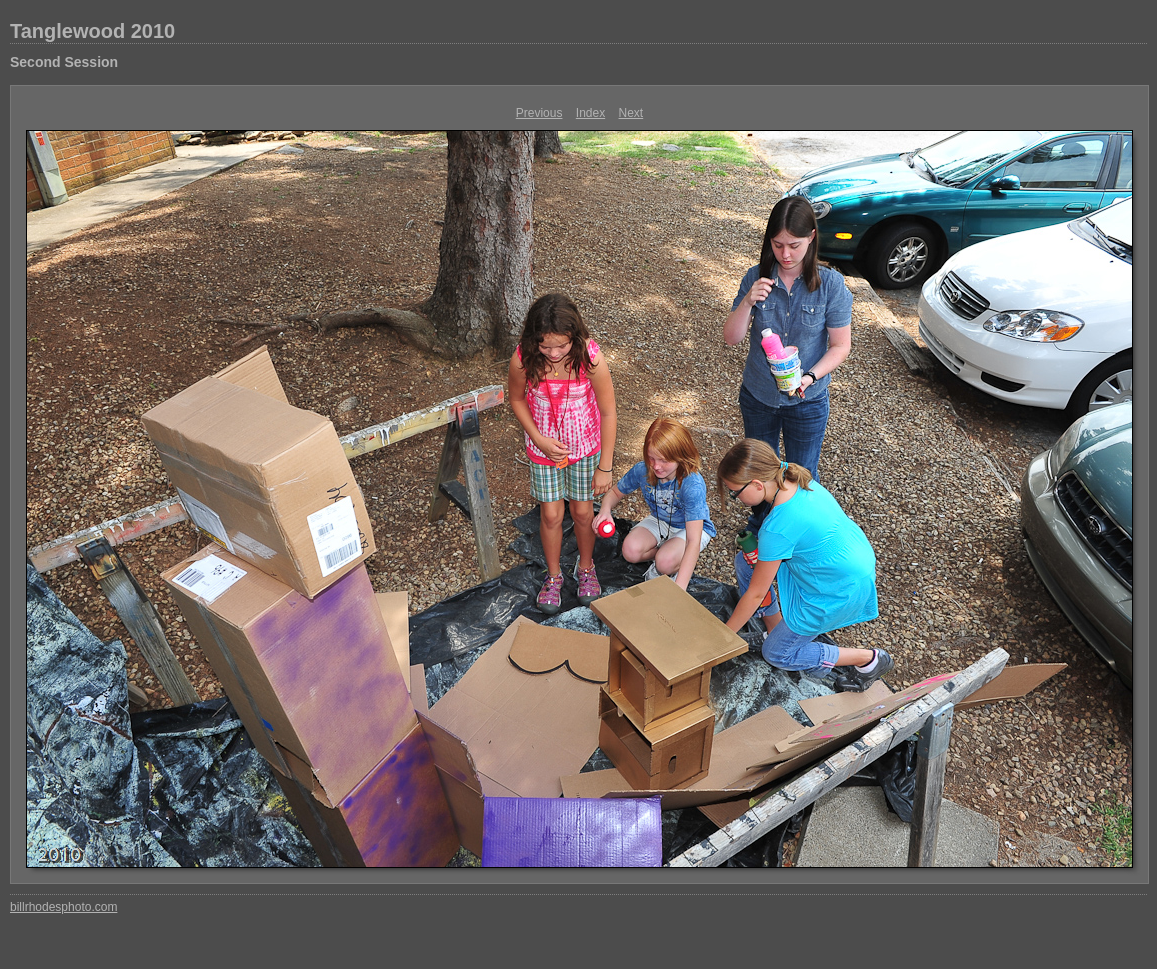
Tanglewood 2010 (92, 31)
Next (631, 113)
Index (590, 113)
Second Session (64, 62)
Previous (539, 113)
